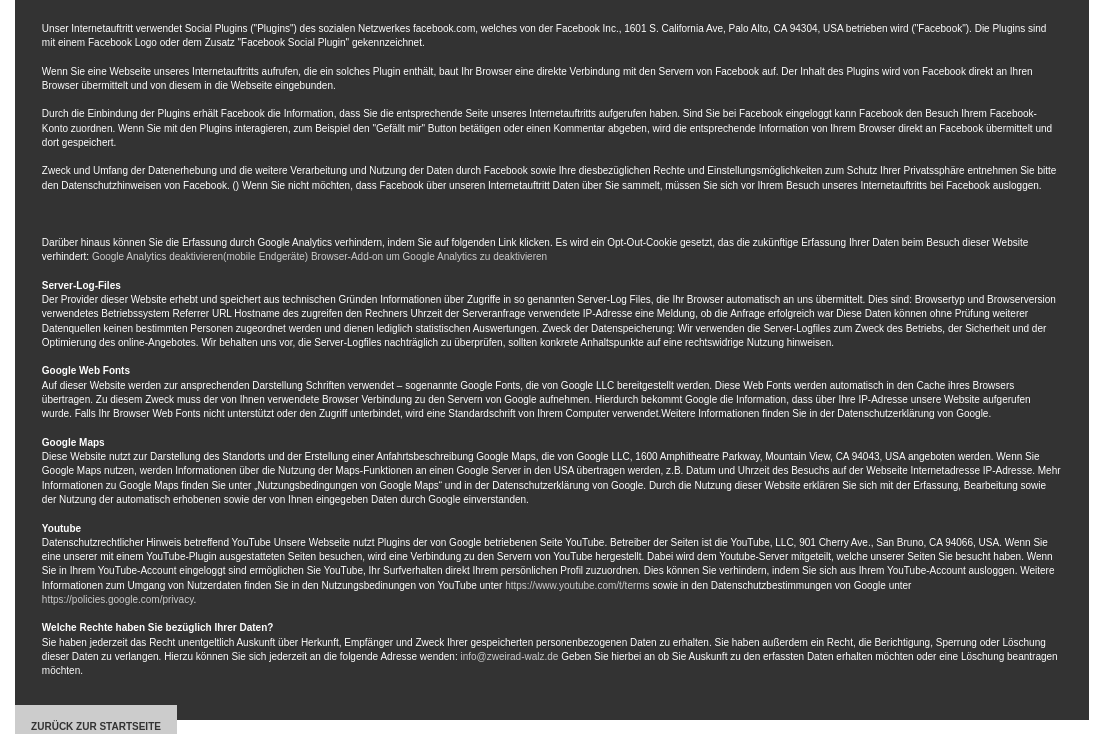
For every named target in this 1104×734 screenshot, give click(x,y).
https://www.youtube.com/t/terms (577, 585)
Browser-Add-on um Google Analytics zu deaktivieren (429, 256)
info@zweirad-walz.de (509, 656)
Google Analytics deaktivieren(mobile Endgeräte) (200, 256)
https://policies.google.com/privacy (118, 599)
